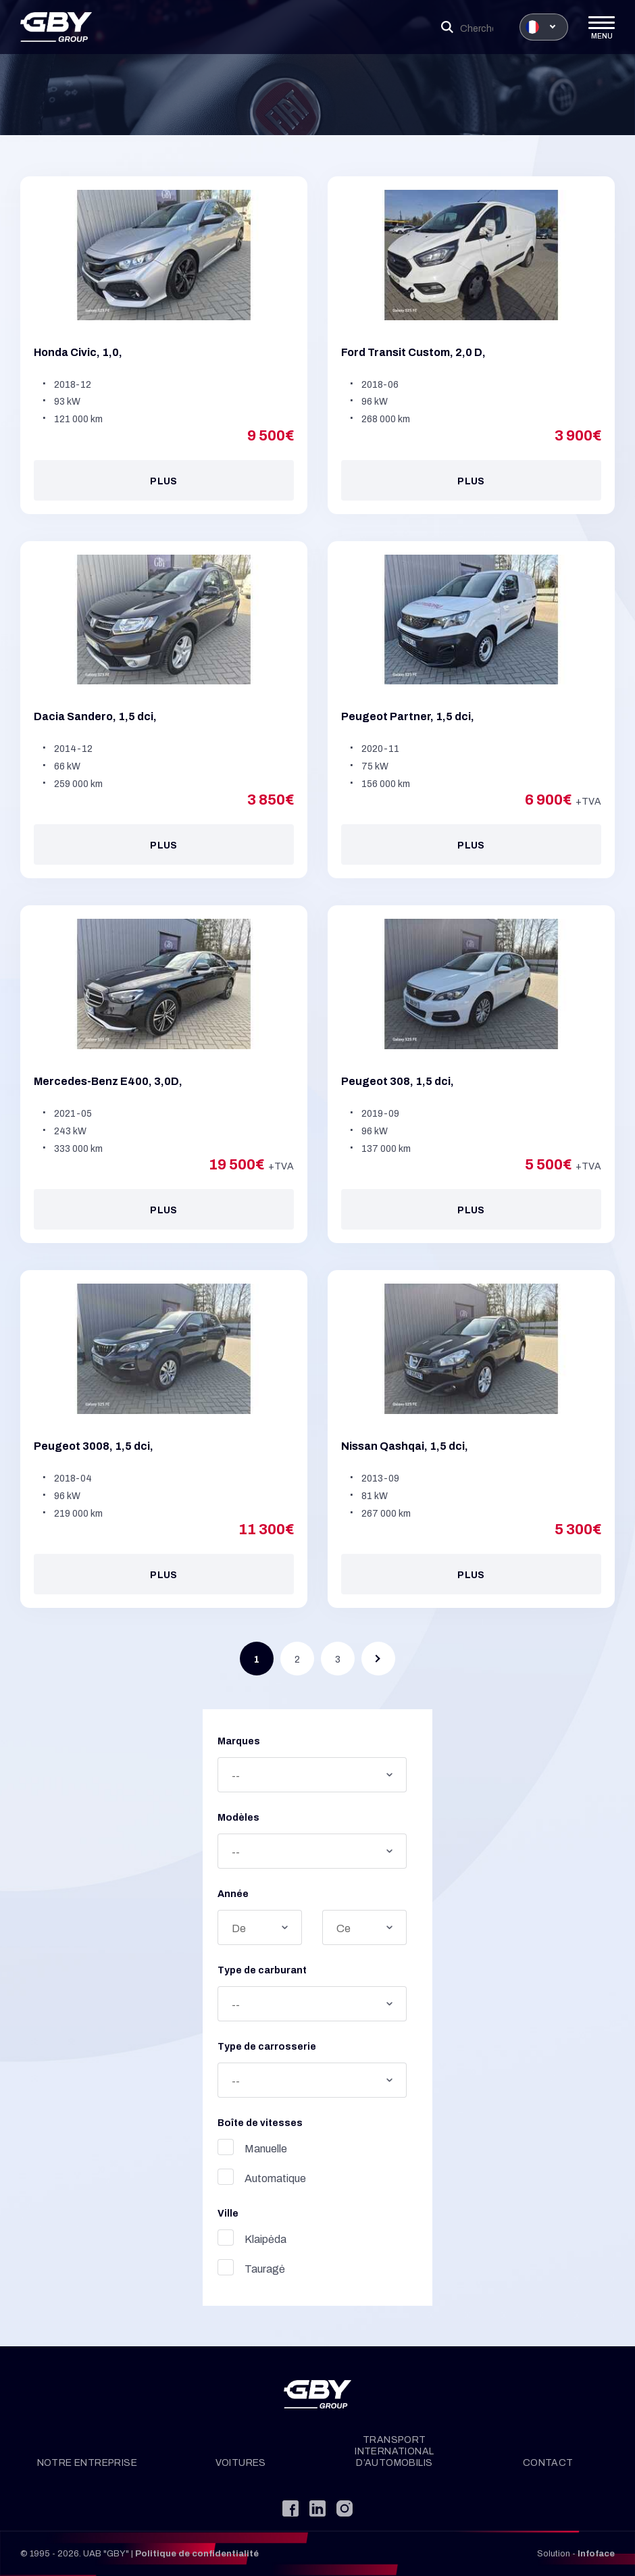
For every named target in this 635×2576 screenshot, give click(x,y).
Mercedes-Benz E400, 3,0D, (108, 1081)
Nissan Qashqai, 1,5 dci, (404, 1446)
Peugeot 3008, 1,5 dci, (93, 1446)
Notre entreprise (87, 2463)
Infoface (596, 2553)
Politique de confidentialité (197, 2553)
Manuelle (213, 2147)
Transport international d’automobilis (394, 2451)
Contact (548, 2463)
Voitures (240, 2463)
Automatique (222, 2177)
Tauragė (212, 2267)
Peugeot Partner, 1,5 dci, (407, 717)
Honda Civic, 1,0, (78, 352)
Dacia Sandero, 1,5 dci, (95, 717)
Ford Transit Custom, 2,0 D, (413, 352)
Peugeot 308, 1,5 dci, (397, 1081)
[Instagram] (344, 2508)
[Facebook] (290, 2508)
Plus (164, 481)
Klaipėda (212, 2237)
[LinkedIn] (317, 2508)
